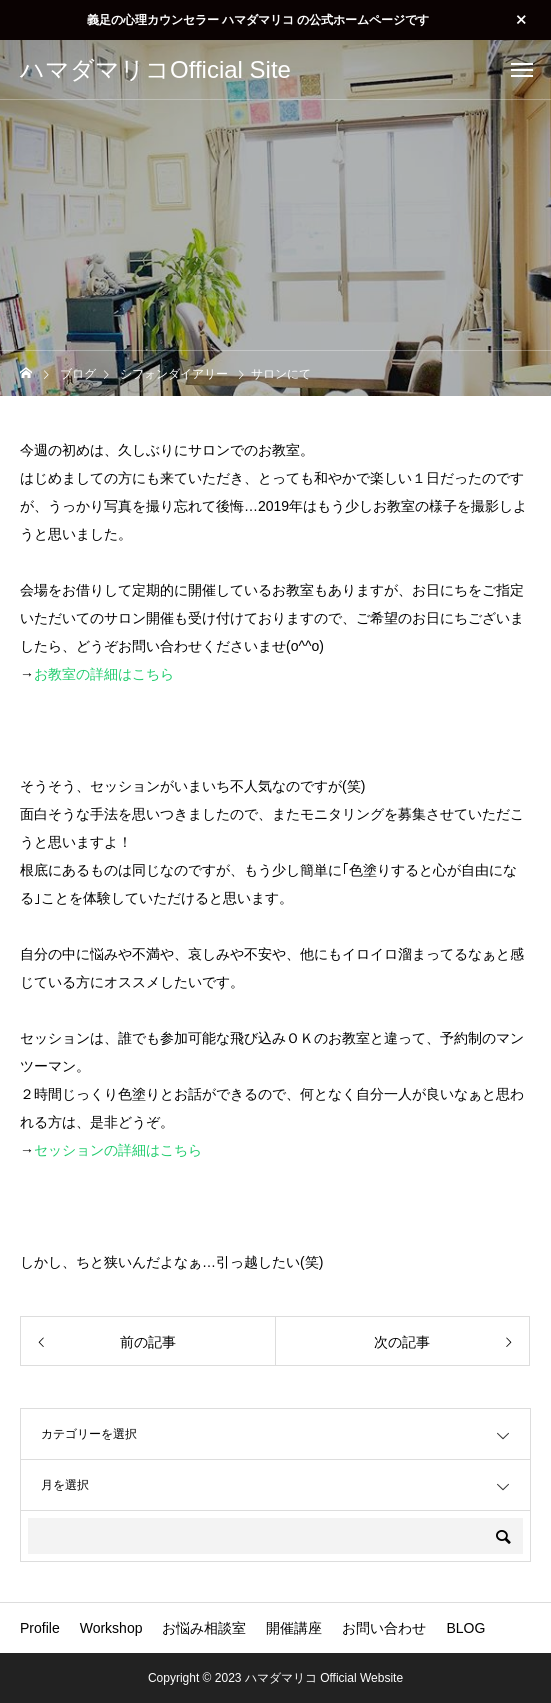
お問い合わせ (384, 1628)
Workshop (111, 1628)
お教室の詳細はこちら (104, 674)
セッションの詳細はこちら (118, 1150)
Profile (40, 1628)
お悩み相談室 (204, 1628)
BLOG (465, 1628)
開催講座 (294, 1628)
